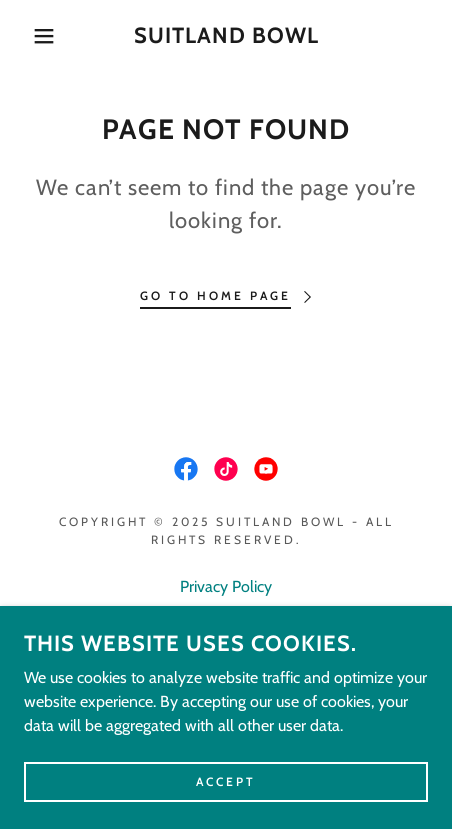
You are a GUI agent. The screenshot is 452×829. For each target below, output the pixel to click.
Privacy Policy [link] (226, 586)
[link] (226, 36)
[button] (33, 36)
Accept (226, 781)
